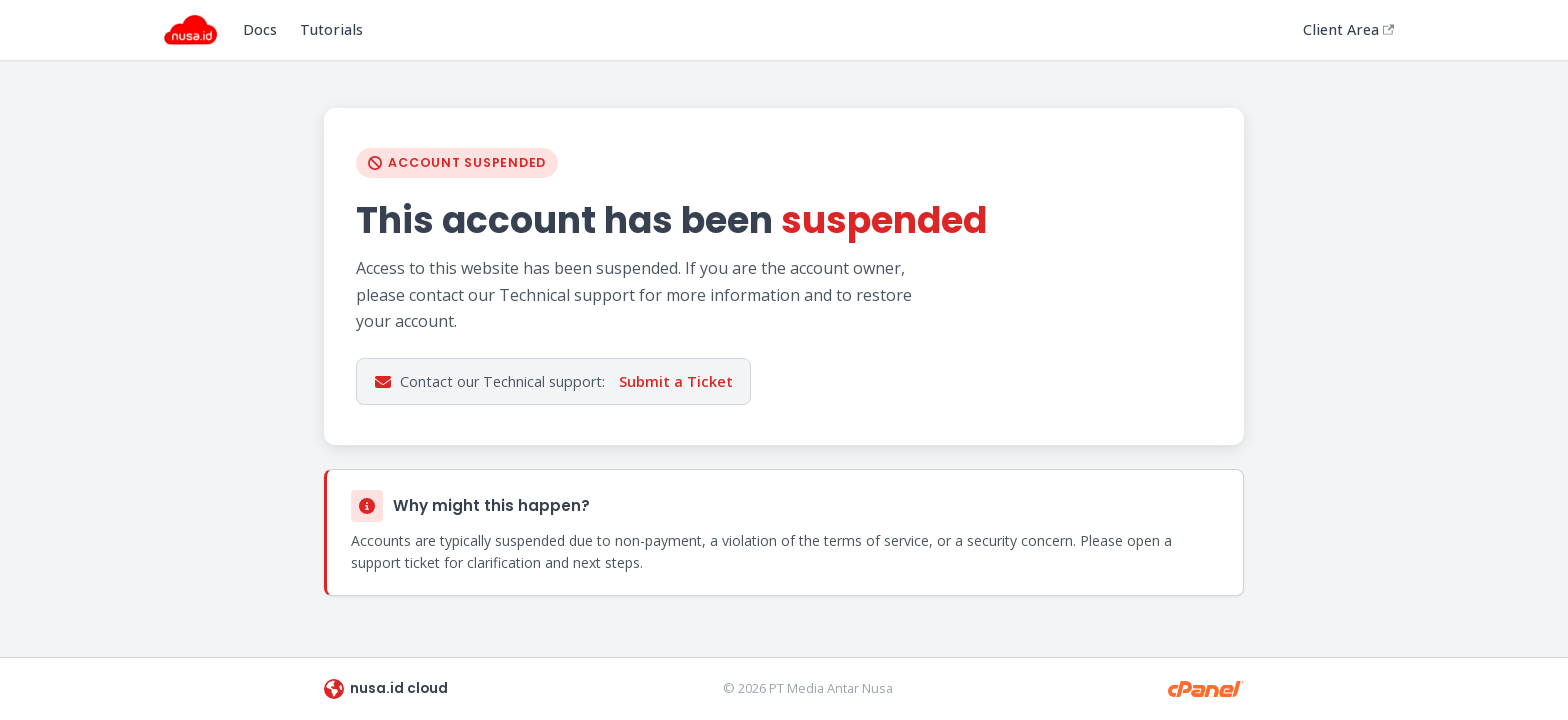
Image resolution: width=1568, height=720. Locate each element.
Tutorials (331, 29)
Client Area (1348, 29)
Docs (260, 29)
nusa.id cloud (386, 689)
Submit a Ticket (676, 381)
